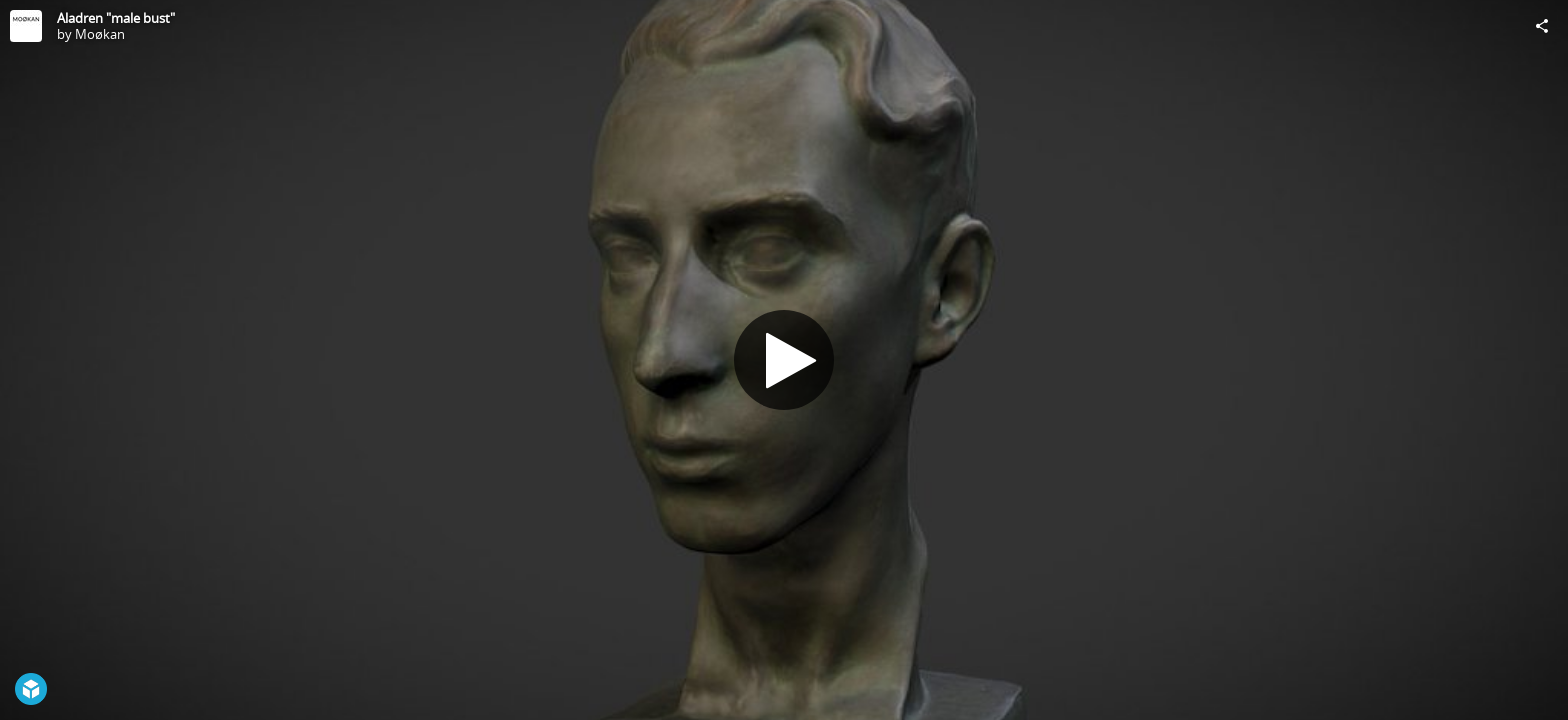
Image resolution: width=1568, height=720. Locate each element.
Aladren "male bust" (116, 18)
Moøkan (100, 34)
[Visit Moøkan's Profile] (26, 26)
